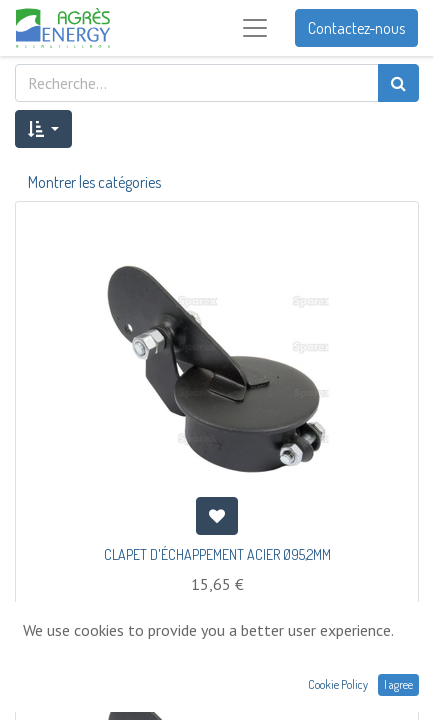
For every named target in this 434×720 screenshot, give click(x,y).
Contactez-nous (356, 28)
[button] (43, 129)
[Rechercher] (398, 83)
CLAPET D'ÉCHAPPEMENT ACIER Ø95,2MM (217, 554)
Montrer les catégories (94, 182)
